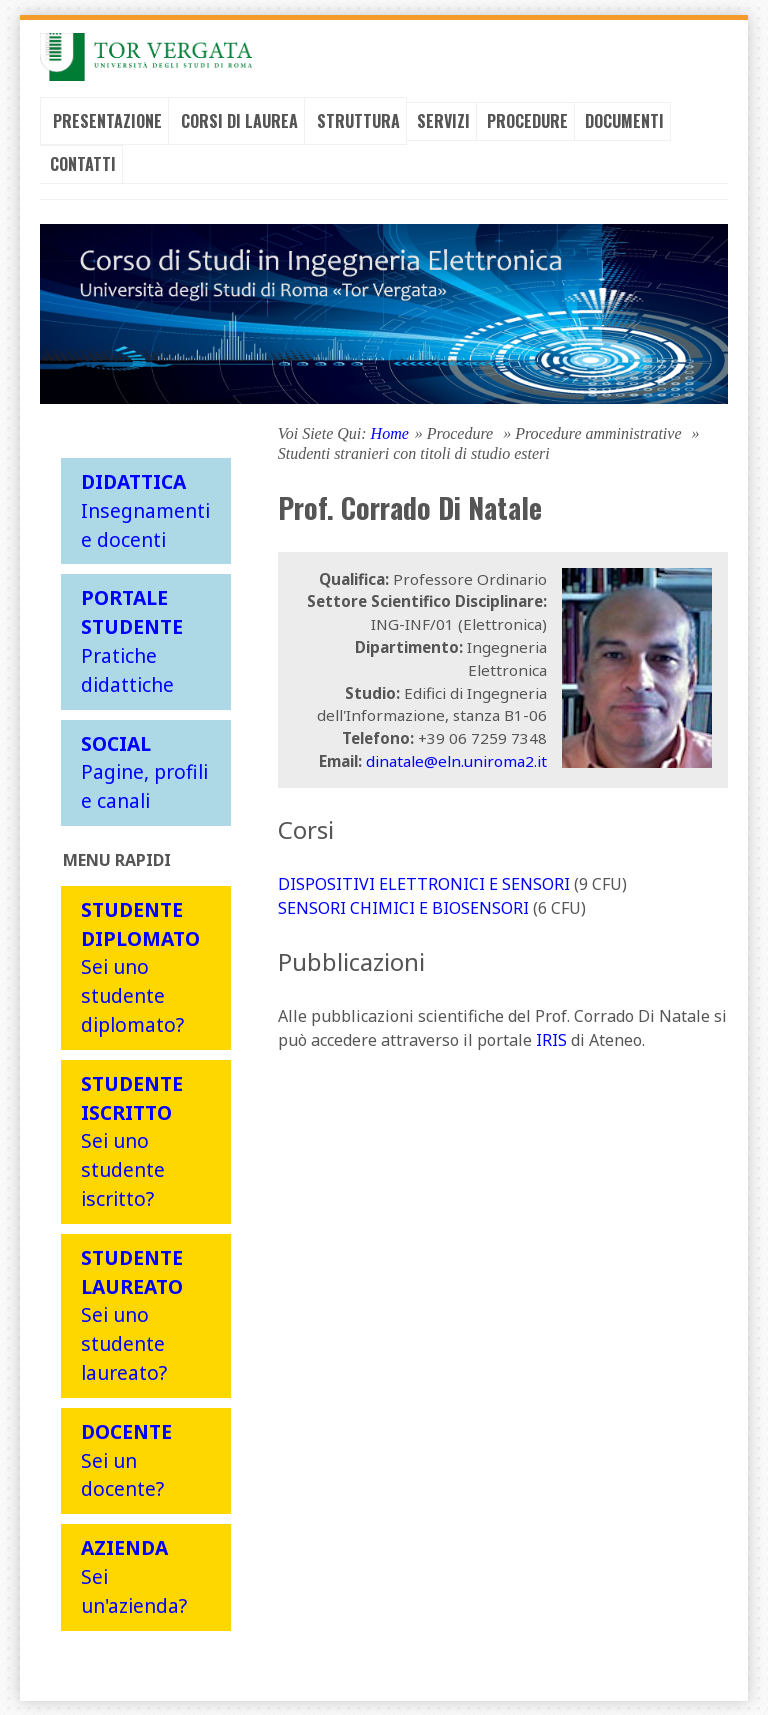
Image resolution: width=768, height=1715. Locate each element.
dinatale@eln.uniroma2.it (456, 760)
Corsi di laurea (239, 120)
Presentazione (107, 120)
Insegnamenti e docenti (145, 509)
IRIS (551, 1039)
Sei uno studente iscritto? (132, 1140)
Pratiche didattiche (132, 640)
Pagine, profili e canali (144, 771)
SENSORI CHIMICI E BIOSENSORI (403, 907)
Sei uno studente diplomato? (140, 966)
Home (390, 432)
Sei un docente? (126, 1459)
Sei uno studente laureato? (132, 1314)
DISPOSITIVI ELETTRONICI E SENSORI (424, 883)
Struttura (358, 120)
